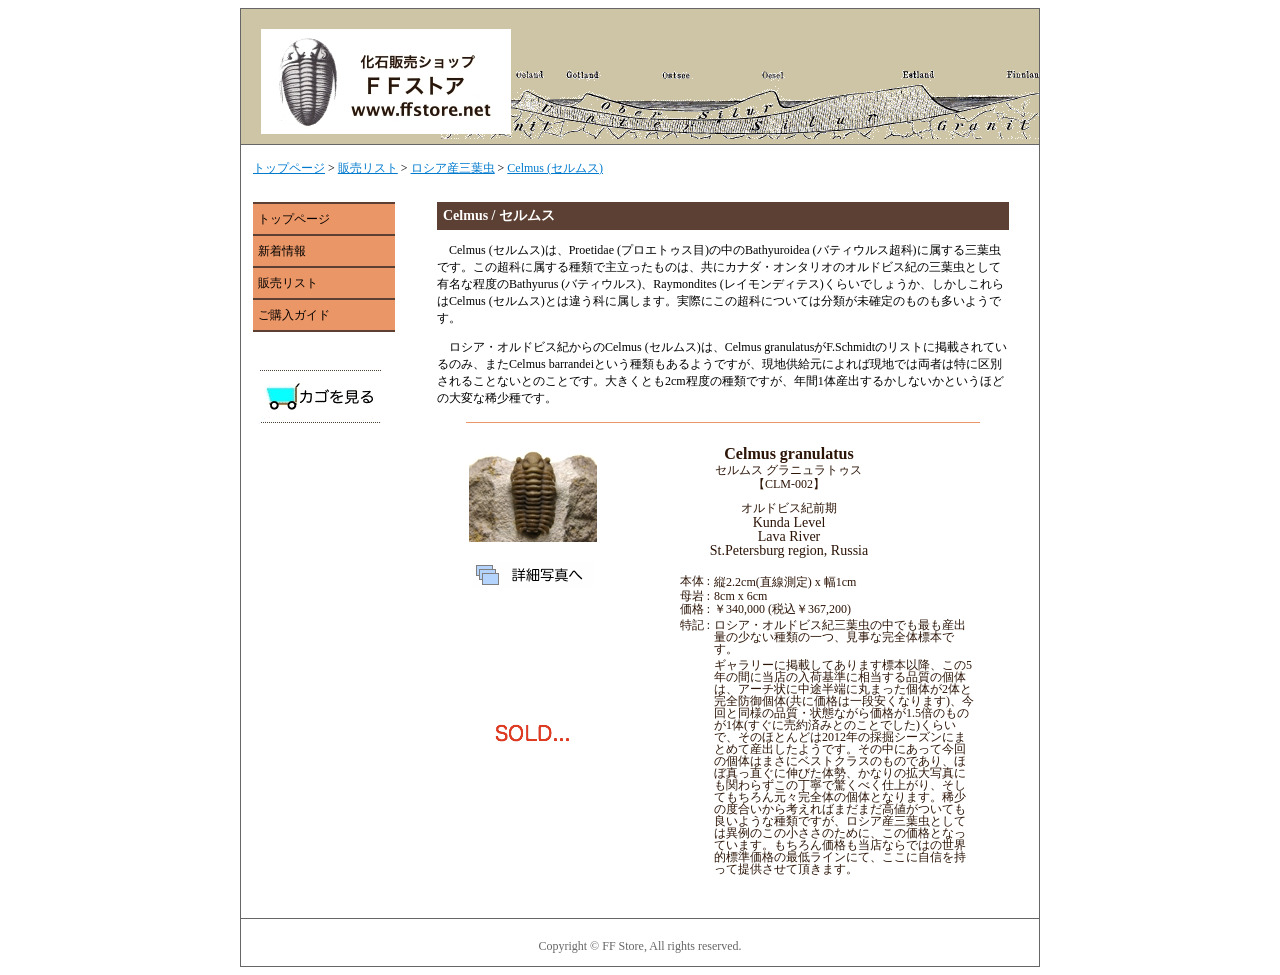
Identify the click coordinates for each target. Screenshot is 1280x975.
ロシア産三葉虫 (453, 168)
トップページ (289, 168)
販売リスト (368, 168)
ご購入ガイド (294, 315)
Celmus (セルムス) (555, 168)
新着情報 (282, 251)
